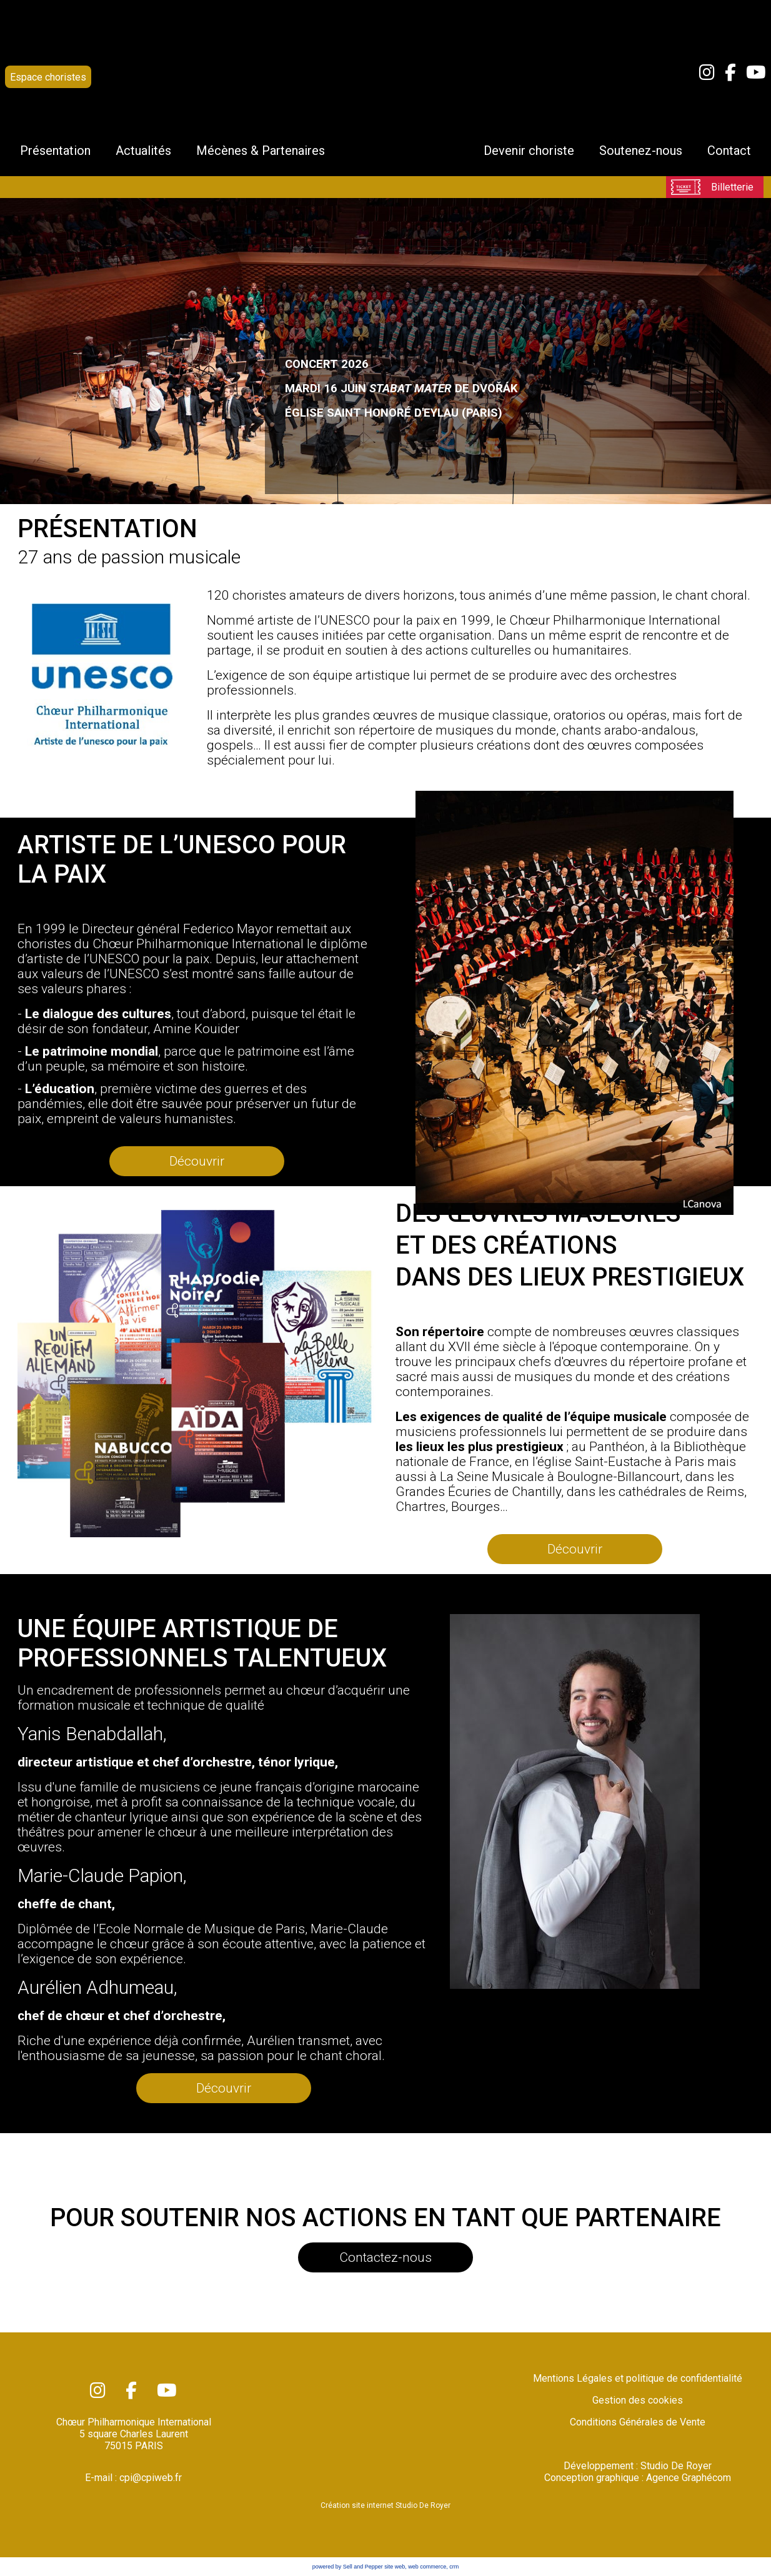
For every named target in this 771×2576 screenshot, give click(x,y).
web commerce (427, 2567)
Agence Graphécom (688, 2478)
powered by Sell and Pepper (347, 2567)
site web (394, 2567)
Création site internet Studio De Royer (385, 2505)
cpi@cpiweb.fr (150, 2478)
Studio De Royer (676, 2466)
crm (454, 2567)
